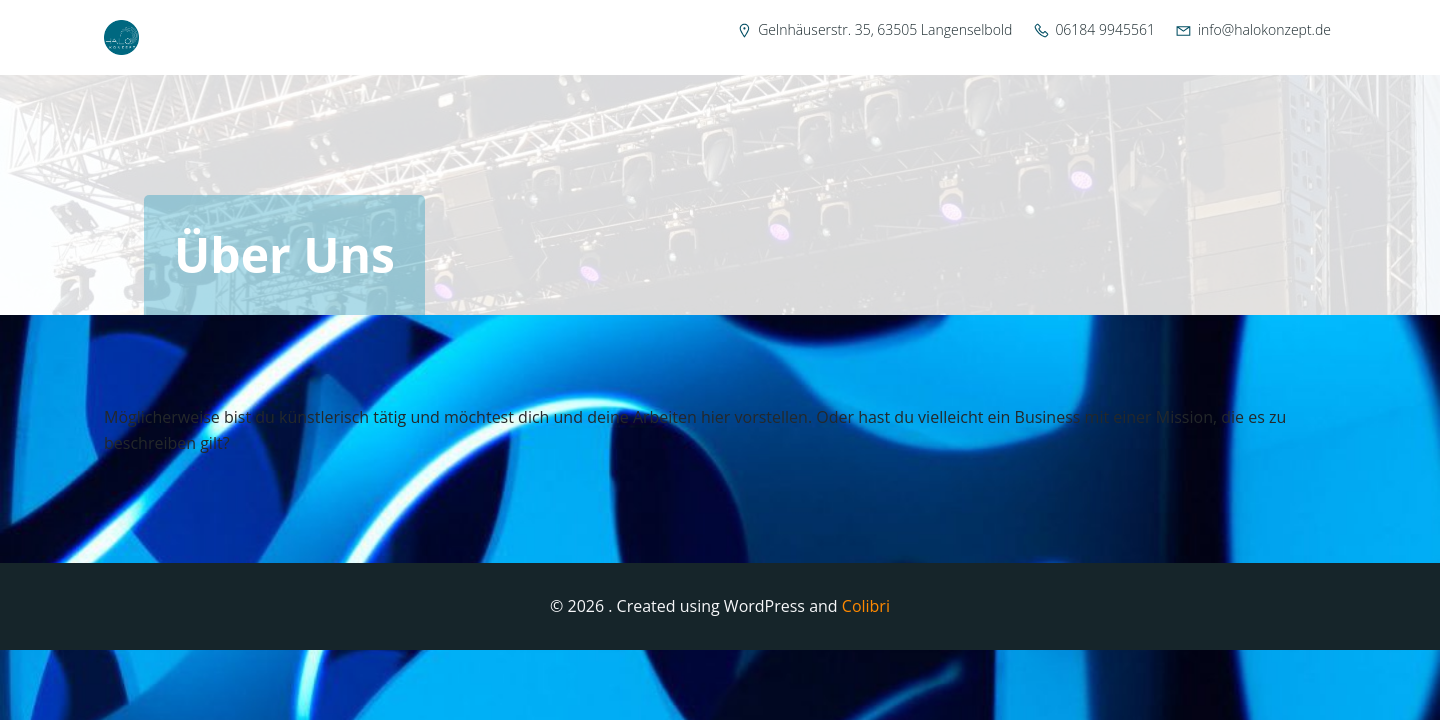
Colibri (866, 606)
